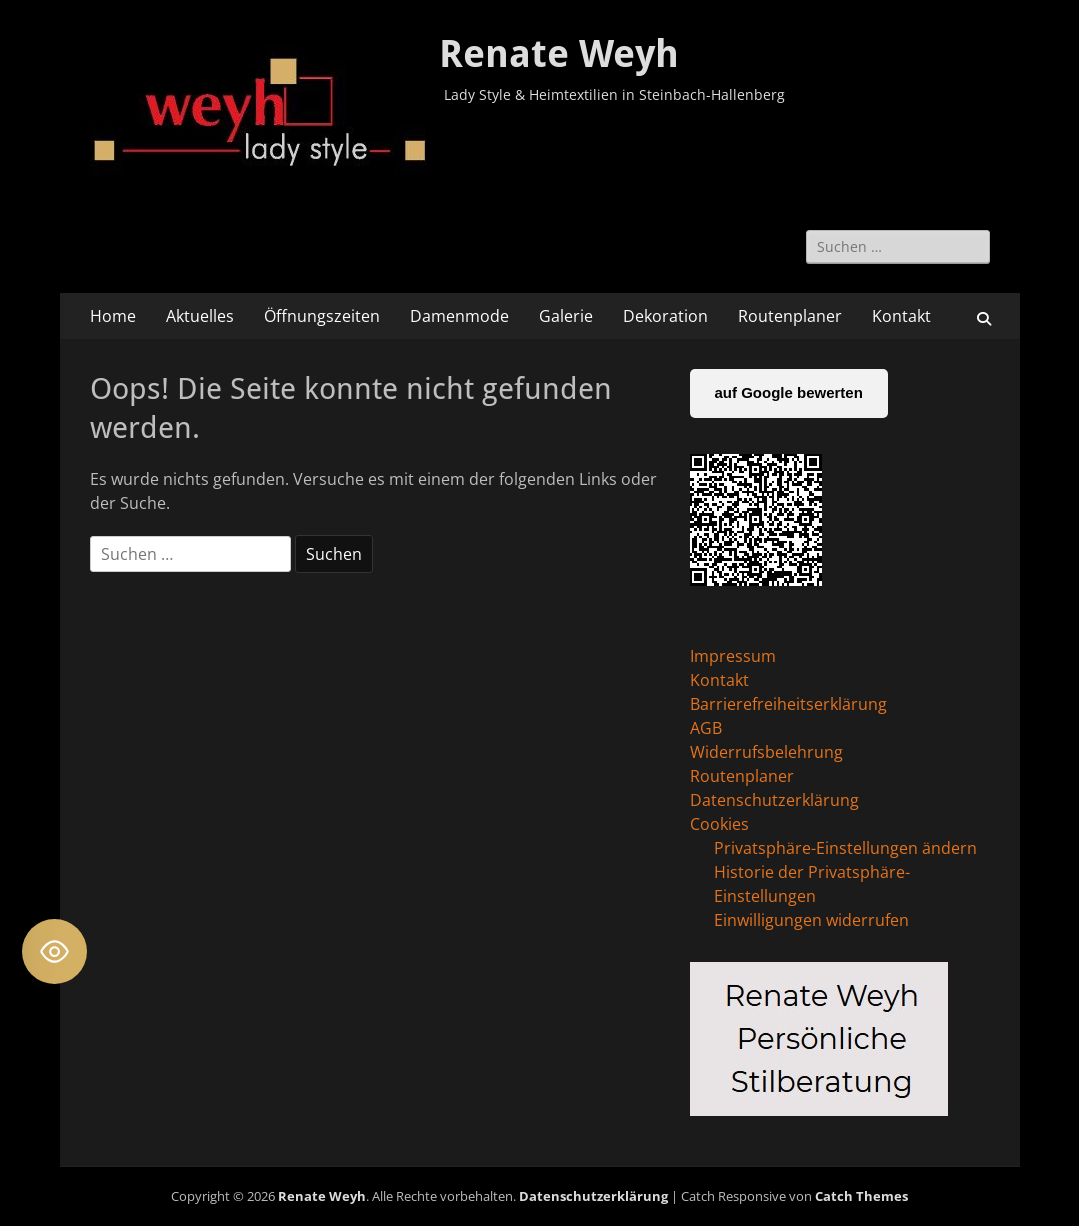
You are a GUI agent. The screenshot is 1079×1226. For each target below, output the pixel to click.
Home (113, 316)
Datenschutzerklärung (774, 800)
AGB (706, 728)
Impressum (733, 656)
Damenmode (459, 316)
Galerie (566, 316)
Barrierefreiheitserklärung (788, 704)
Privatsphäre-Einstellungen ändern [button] (845, 848)
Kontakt (901, 316)
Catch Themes (861, 1196)
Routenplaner (790, 316)
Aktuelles (200, 316)
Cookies (719, 824)
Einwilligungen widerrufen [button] (811, 920)
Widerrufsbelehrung (766, 752)
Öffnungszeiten (322, 316)
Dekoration (665, 316)
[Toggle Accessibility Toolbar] (54, 951)
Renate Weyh (559, 54)
